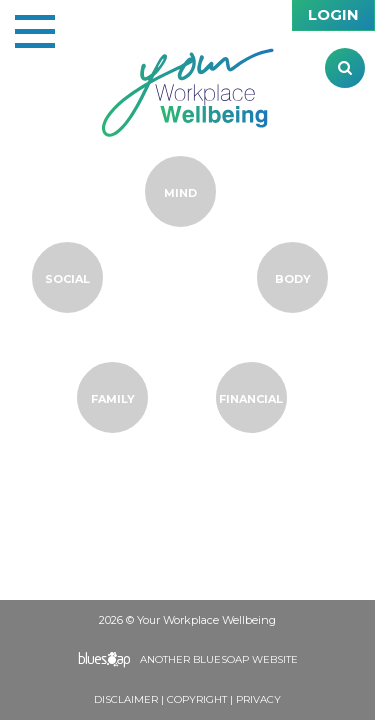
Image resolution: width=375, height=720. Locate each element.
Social (67, 279)
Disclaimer (126, 699)
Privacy (258, 699)
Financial (251, 399)
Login (333, 14)
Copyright (197, 699)
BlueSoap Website (245, 659)
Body (293, 279)
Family (113, 399)
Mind (180, 193)
